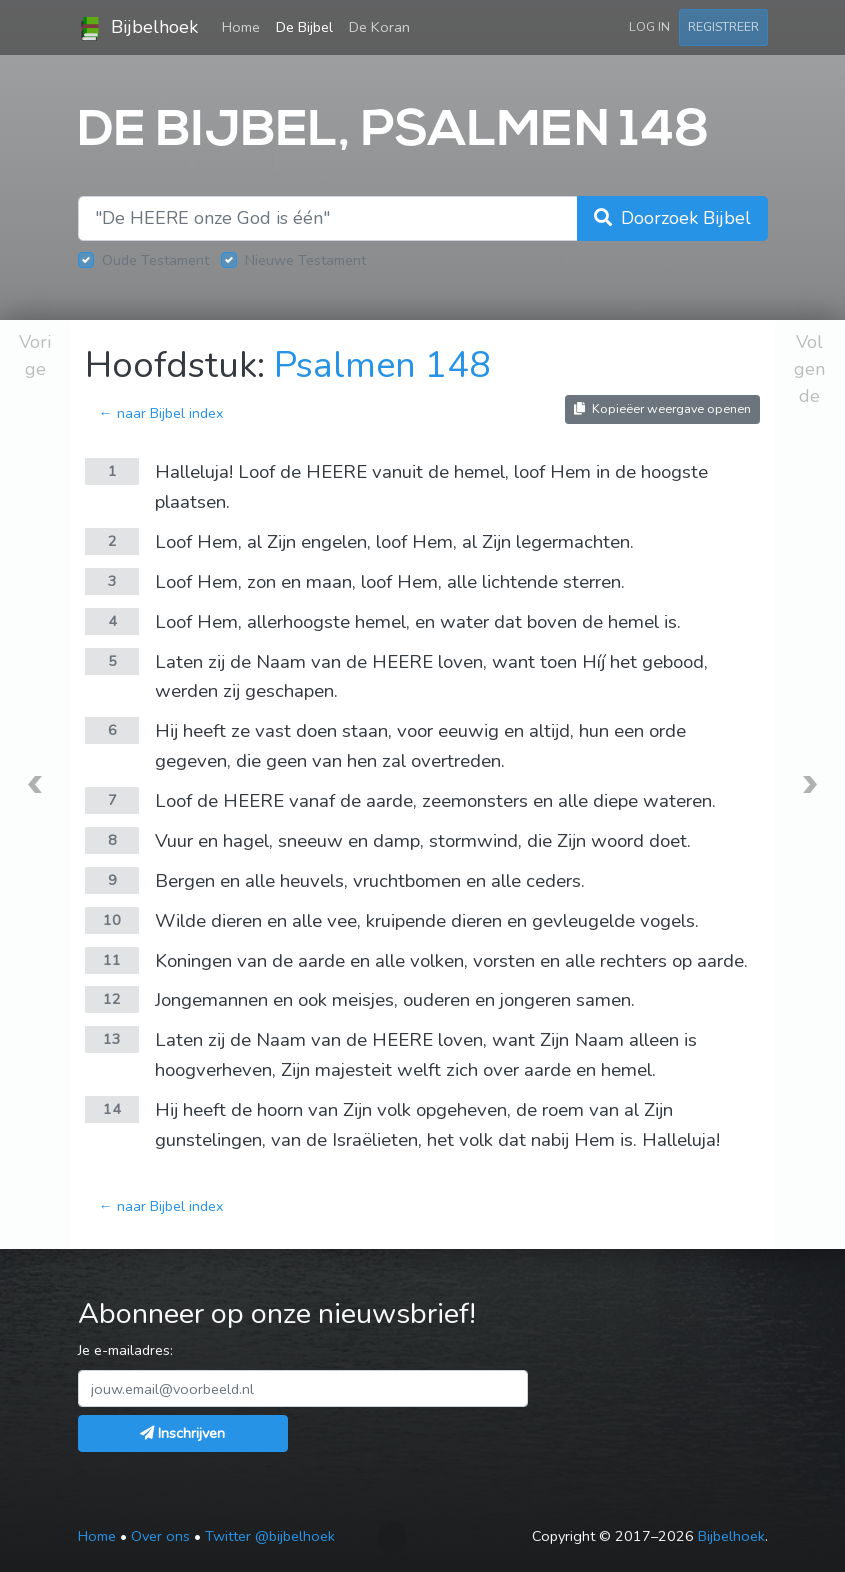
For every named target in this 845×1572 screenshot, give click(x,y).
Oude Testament (155, 260)
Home (245, 26)
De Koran (379, 27)
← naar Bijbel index (160, 413)
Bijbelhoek (138, 28)
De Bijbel (304, 27)
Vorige (35, 355)
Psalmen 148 (382, 365)
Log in (649, 26)
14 (112, 1109)
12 (112, 999)
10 (112, 920)
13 (112, 1039)
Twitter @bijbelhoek (270, 1536)
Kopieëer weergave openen (662, 408)
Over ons (160, 1536)
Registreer (723, 26)
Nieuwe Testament (305, 260)
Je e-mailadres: (125, 1350)
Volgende (809, 369)
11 (112, 960)
